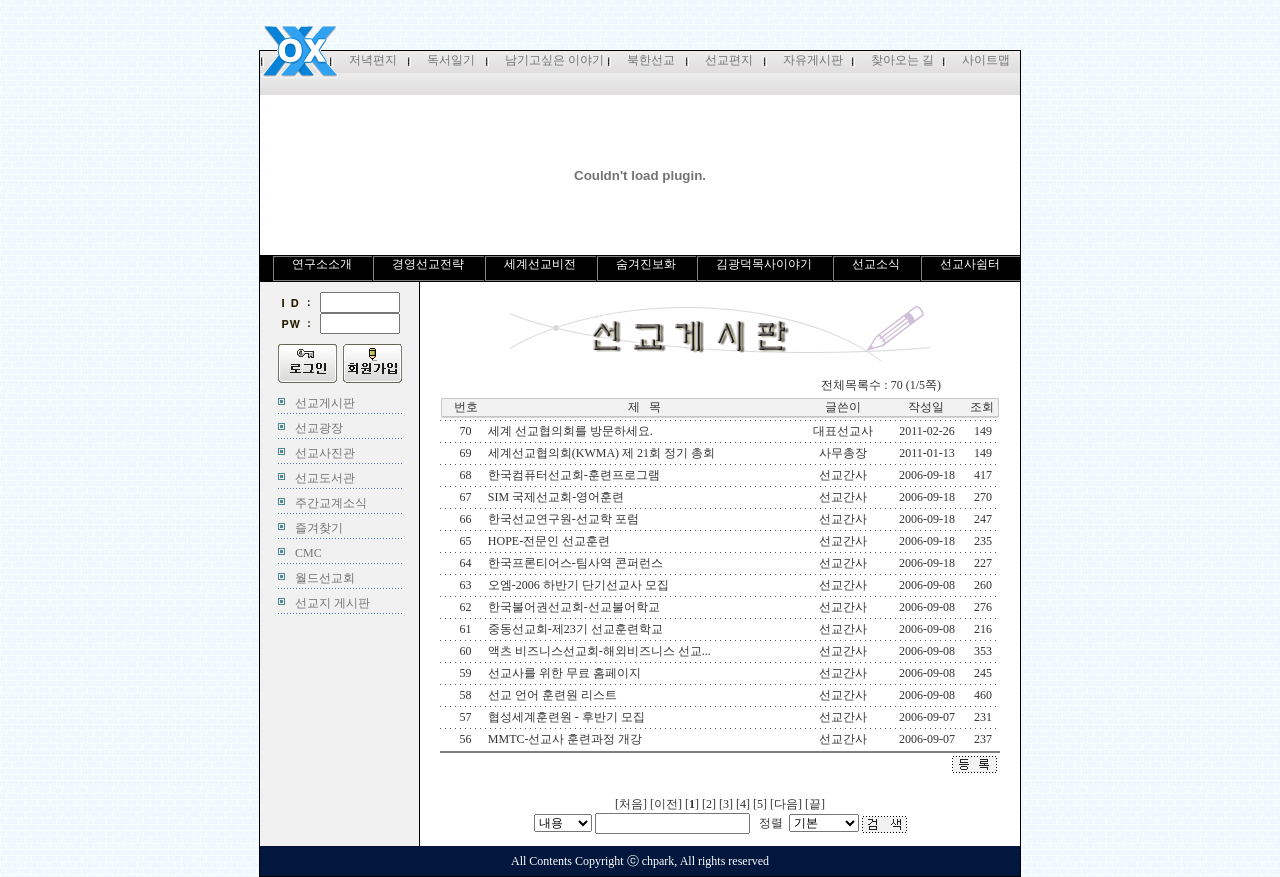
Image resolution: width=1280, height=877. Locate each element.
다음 (786, 804)
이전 (666, 804)
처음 (631, 804)
